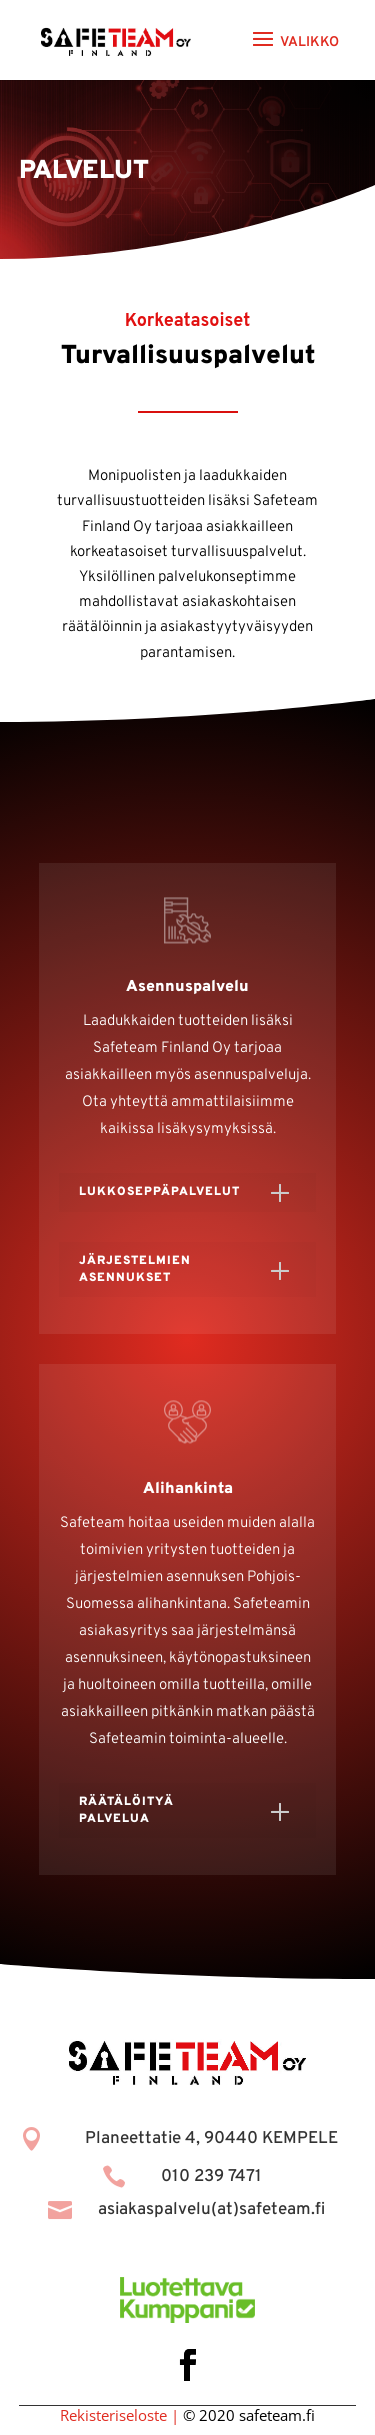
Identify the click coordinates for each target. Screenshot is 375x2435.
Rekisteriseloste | (119, 2415)
